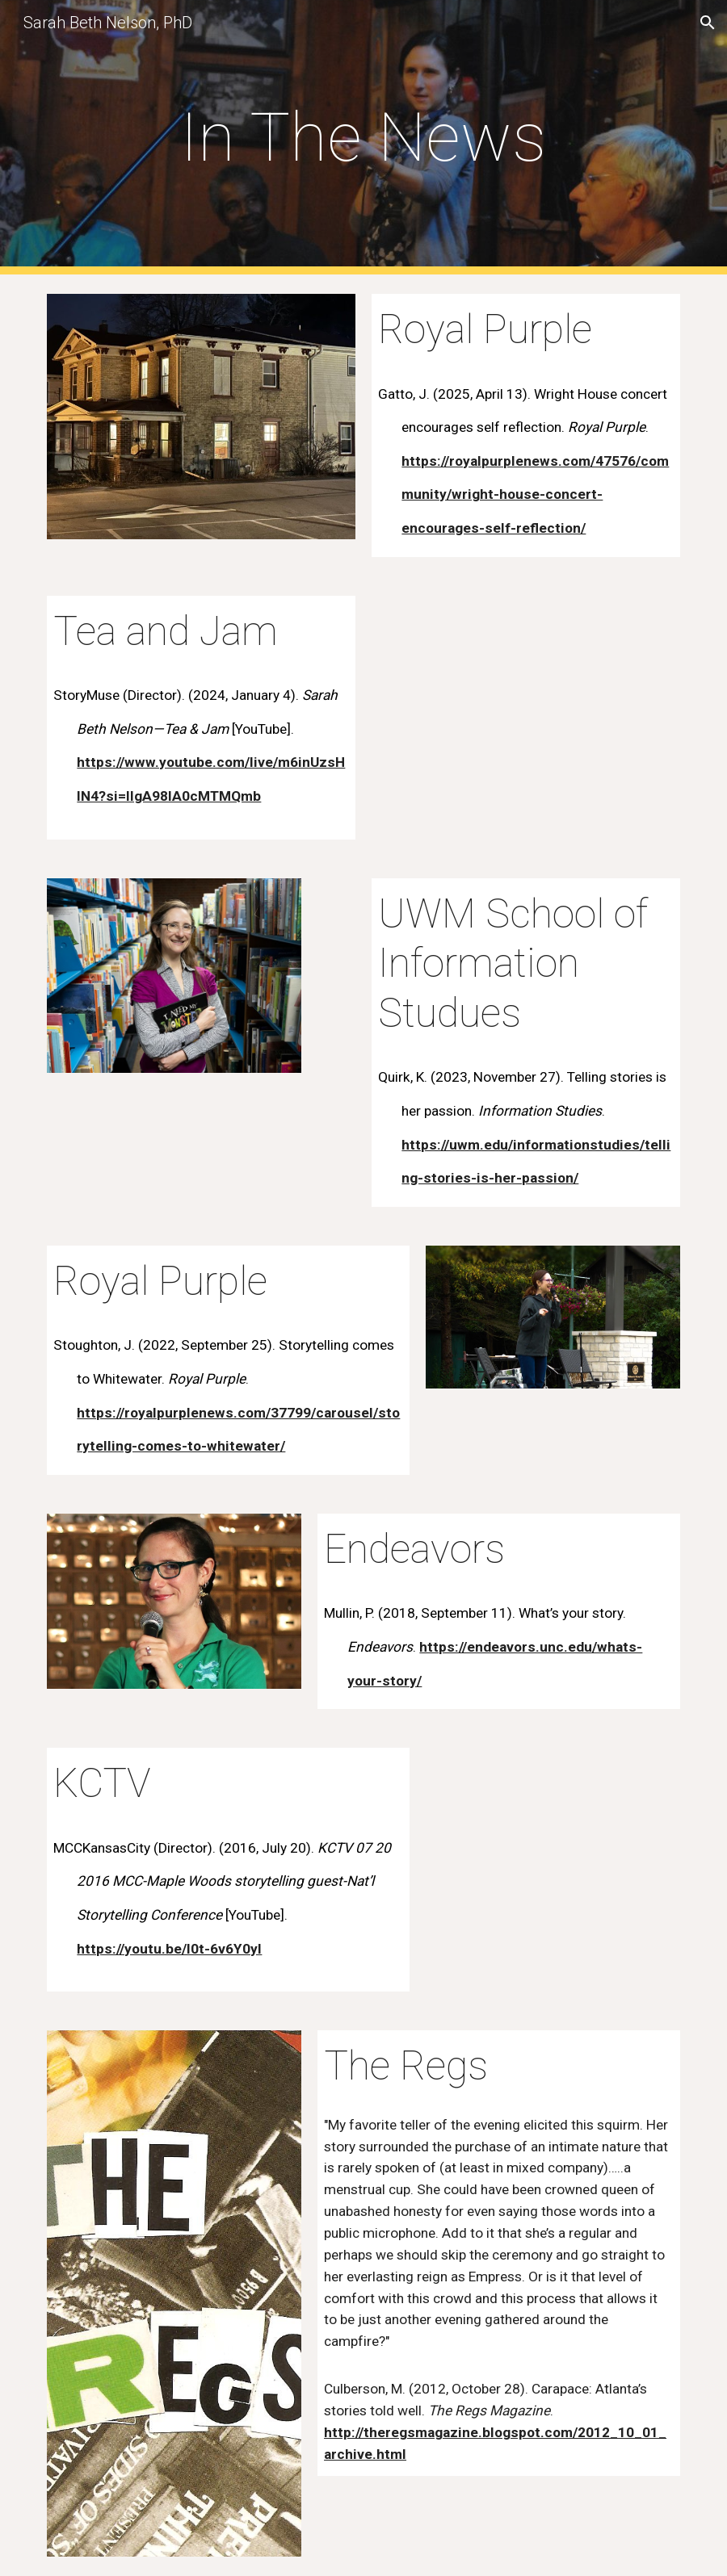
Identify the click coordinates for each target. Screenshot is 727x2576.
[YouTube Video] (553, 1819)
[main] (363, 137)
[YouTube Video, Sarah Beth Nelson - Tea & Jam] (526, 698)
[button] (707, 22)
